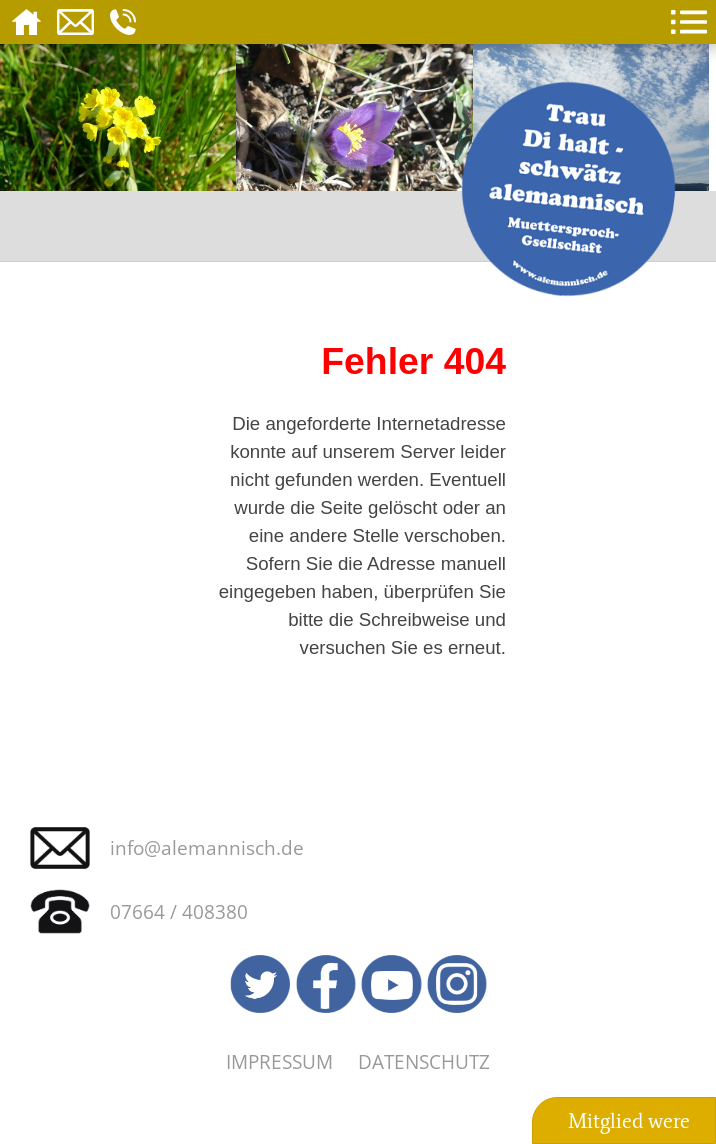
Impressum (279, 1061)
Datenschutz (424, 1061)
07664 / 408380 (179, 911)
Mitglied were (629, 1121)
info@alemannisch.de (207, 847)
